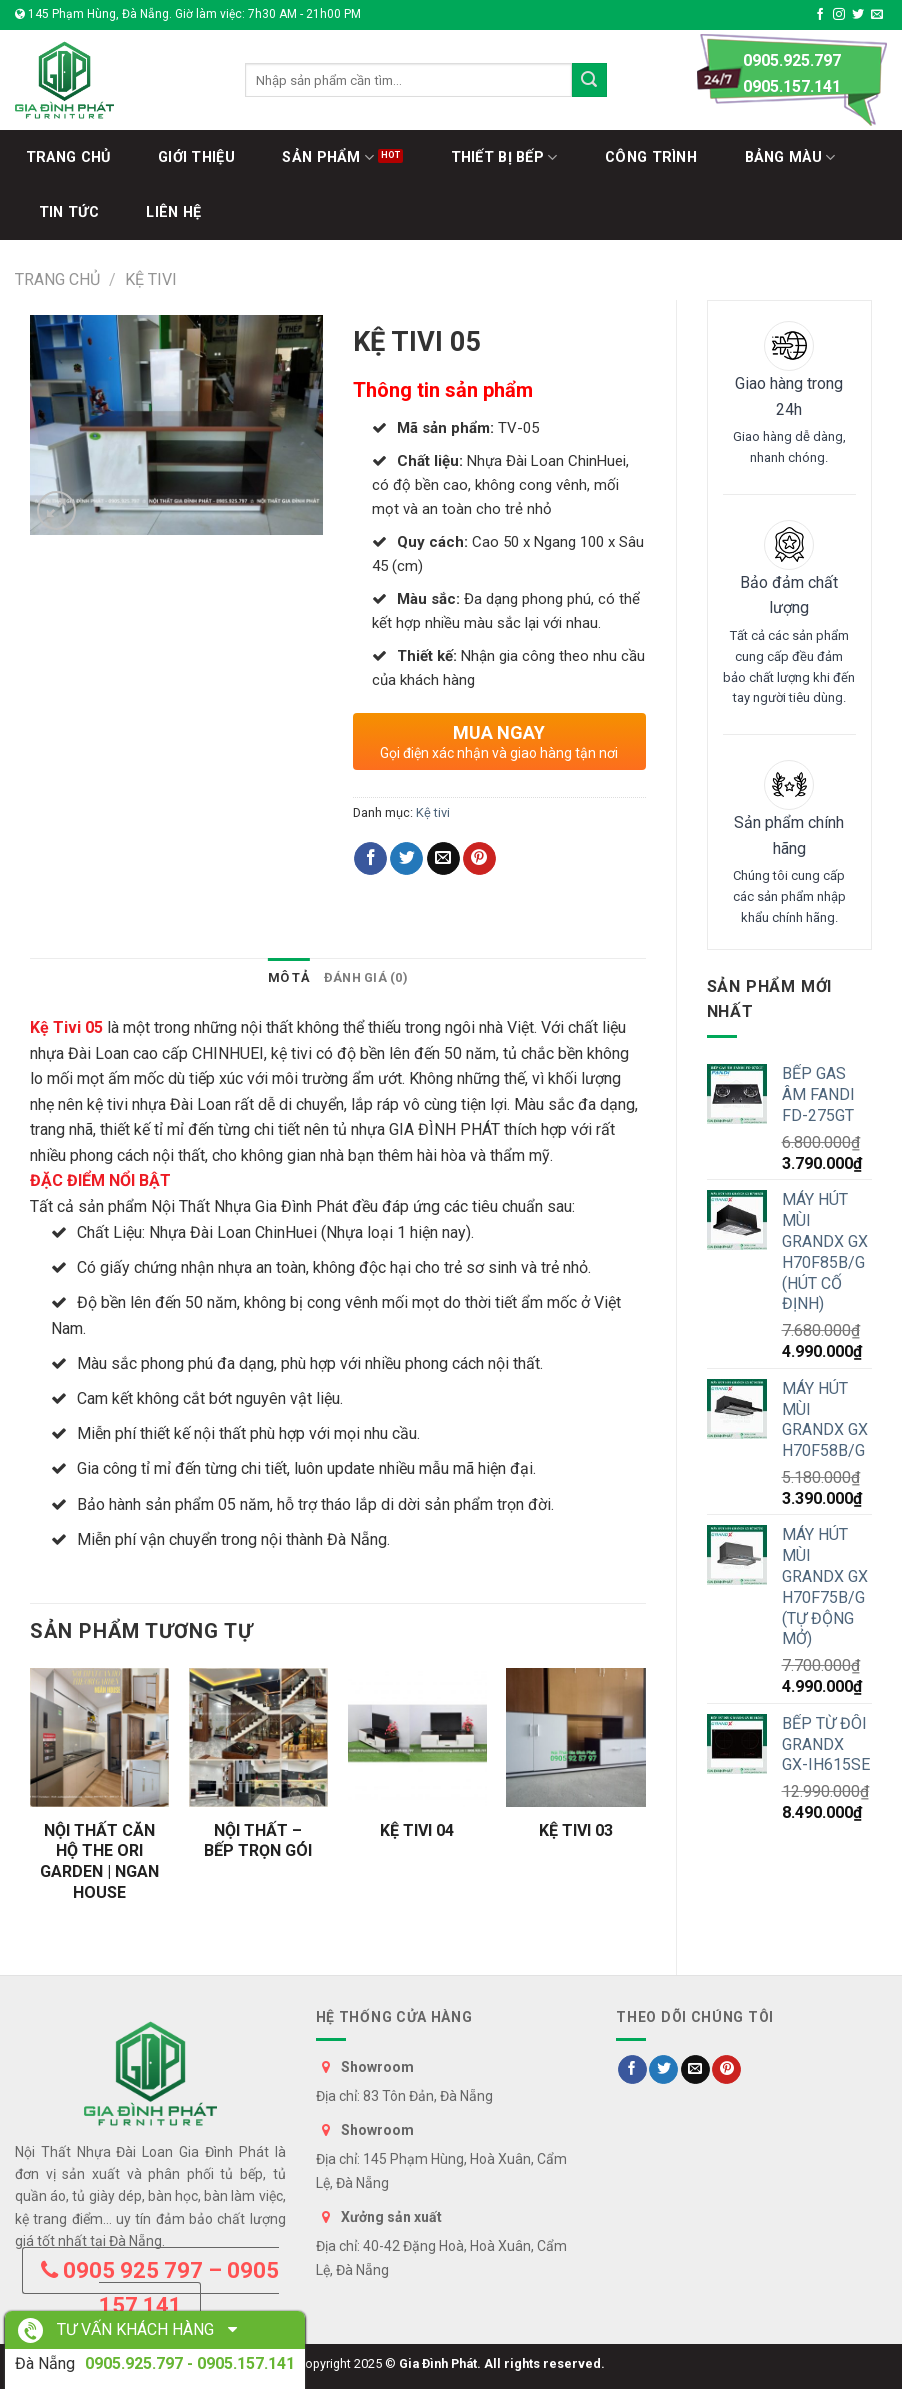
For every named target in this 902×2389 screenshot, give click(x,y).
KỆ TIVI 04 (417, 1830)
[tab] (289, 978)
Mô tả (289, 977)
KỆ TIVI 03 (576, 1830)
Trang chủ (57, 279)
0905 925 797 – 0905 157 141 (160, 2288)
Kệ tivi (151, 279)
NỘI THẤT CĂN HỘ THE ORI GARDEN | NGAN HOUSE (99, 1861)
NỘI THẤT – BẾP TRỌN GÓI (258, 1841)
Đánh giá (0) (366, 977)
